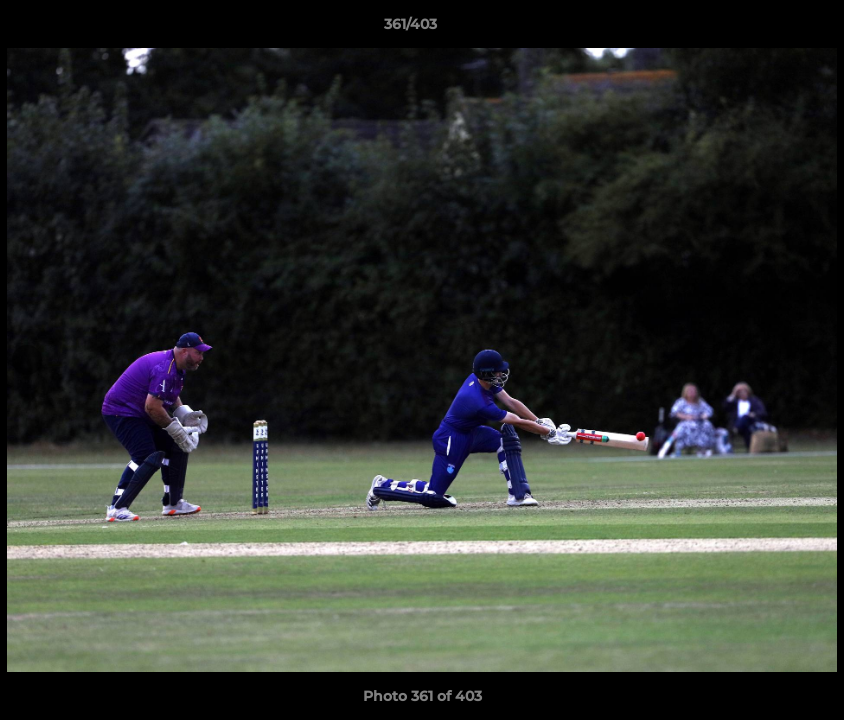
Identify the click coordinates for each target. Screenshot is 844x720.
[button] (760, 29)
